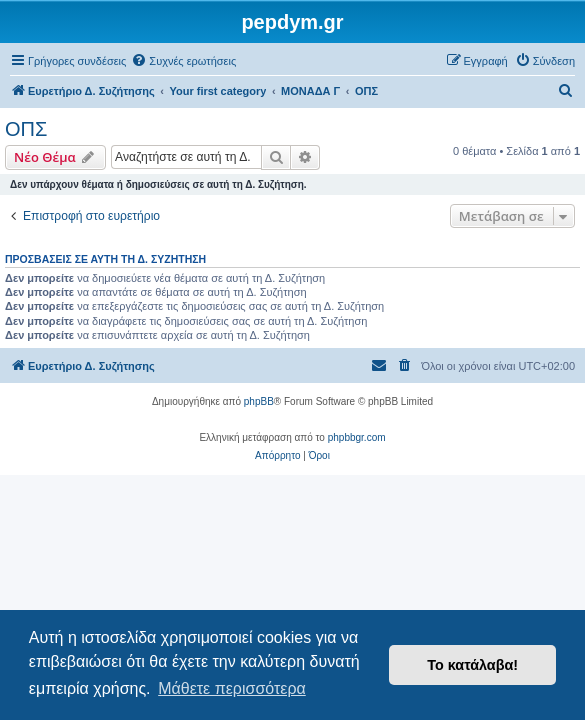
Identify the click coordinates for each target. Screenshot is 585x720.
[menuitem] (183, 61)
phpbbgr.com (357, 437)
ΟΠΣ (26, 129)
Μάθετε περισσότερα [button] (232, 688)
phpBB (259, 401)
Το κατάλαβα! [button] (472, 665)
